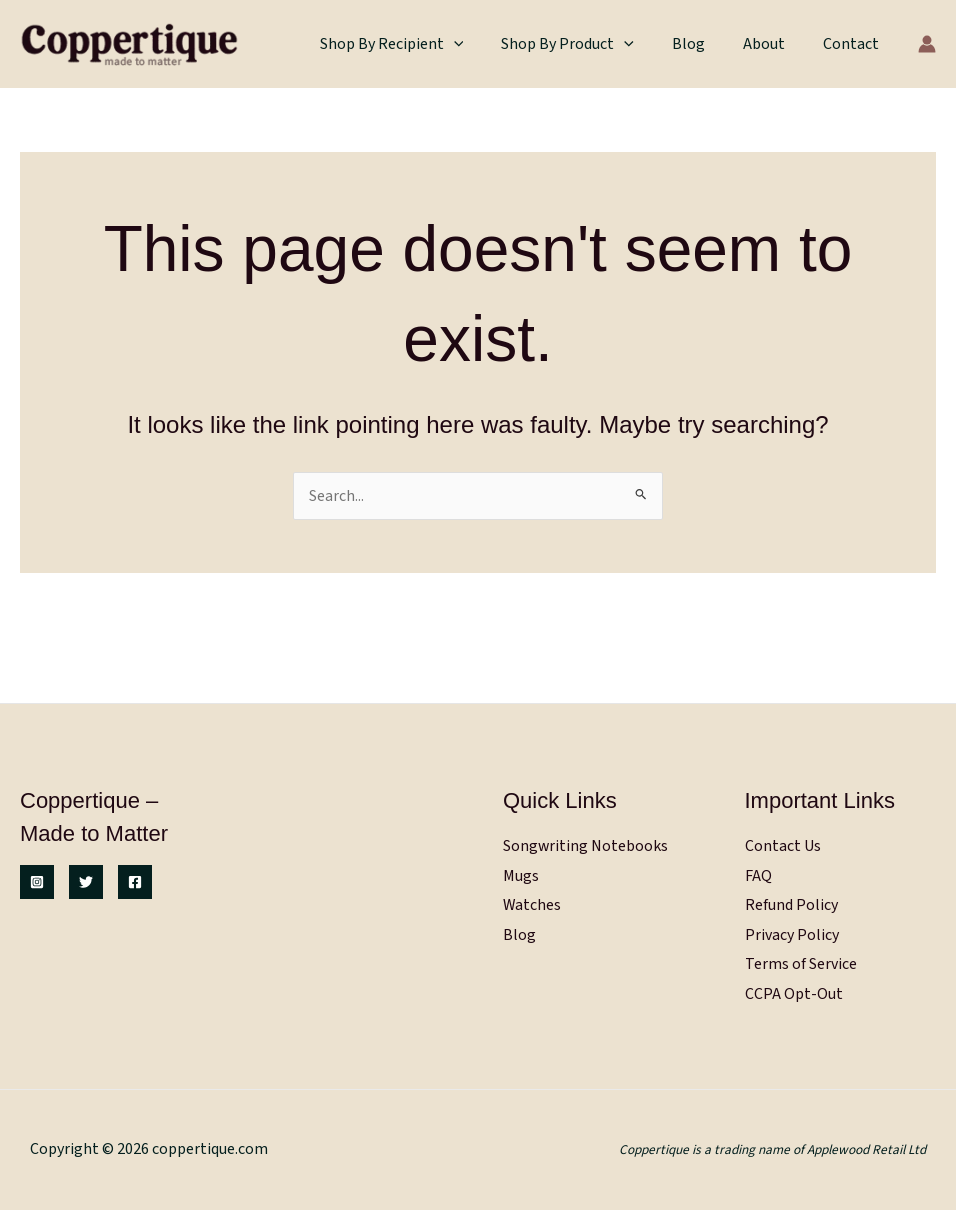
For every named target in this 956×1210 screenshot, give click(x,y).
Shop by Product (588, 44)
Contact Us (783, 845)
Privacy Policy (792, 934)
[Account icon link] (927, 44)
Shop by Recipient (419, 44)
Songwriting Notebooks (586, 845)
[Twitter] (86, 881)
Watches (532, 904)
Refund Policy (791, 904)
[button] (481, 44)
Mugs (521, 874)
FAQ (758, 874)
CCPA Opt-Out (794, 993)
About (773, 44)
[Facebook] (135, 881)
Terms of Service (801, 964)
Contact (854, 44)
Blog (703, 44)
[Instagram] (37, 881)
